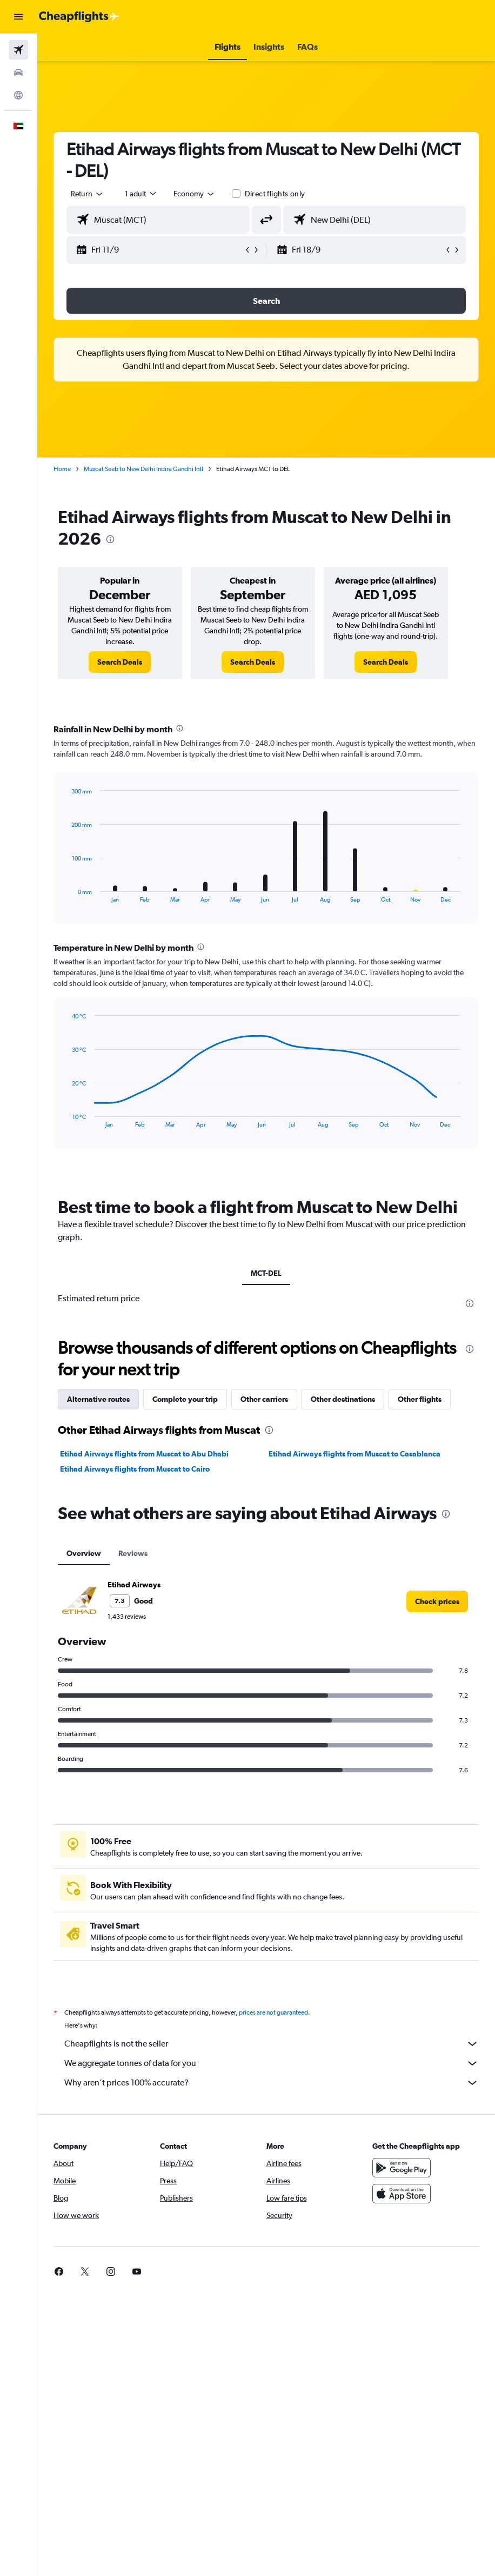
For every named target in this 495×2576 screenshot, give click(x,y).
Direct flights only (275, 193)
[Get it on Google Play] (401, 2167)
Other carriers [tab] (264, 1399)
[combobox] (194, 193)
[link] (120, 662)
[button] (18, 17)
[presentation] (110, 539)
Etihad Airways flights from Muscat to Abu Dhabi (144, 1453)
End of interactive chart (66, 894)
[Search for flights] (18, 50)
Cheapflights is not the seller (271, 2043)
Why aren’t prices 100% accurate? (271, 2082)
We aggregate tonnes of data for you (271, 2063)
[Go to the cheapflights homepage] (79, 16)
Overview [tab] (83, 1553)
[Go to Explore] (18, 95)
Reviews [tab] (133, 1553)
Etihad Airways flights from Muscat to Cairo (135, 1469)
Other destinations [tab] (343, 1399)
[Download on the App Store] (401, 2193)
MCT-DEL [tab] (266, 1273)
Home (62, 469)
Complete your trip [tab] (185, 1399)
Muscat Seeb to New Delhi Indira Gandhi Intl (143, 469)
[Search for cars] (18, 72)
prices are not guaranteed (273, 2012)
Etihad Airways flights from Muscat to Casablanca (354, 1453)
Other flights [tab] (420, 1399)
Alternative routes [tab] (98, 1399)
